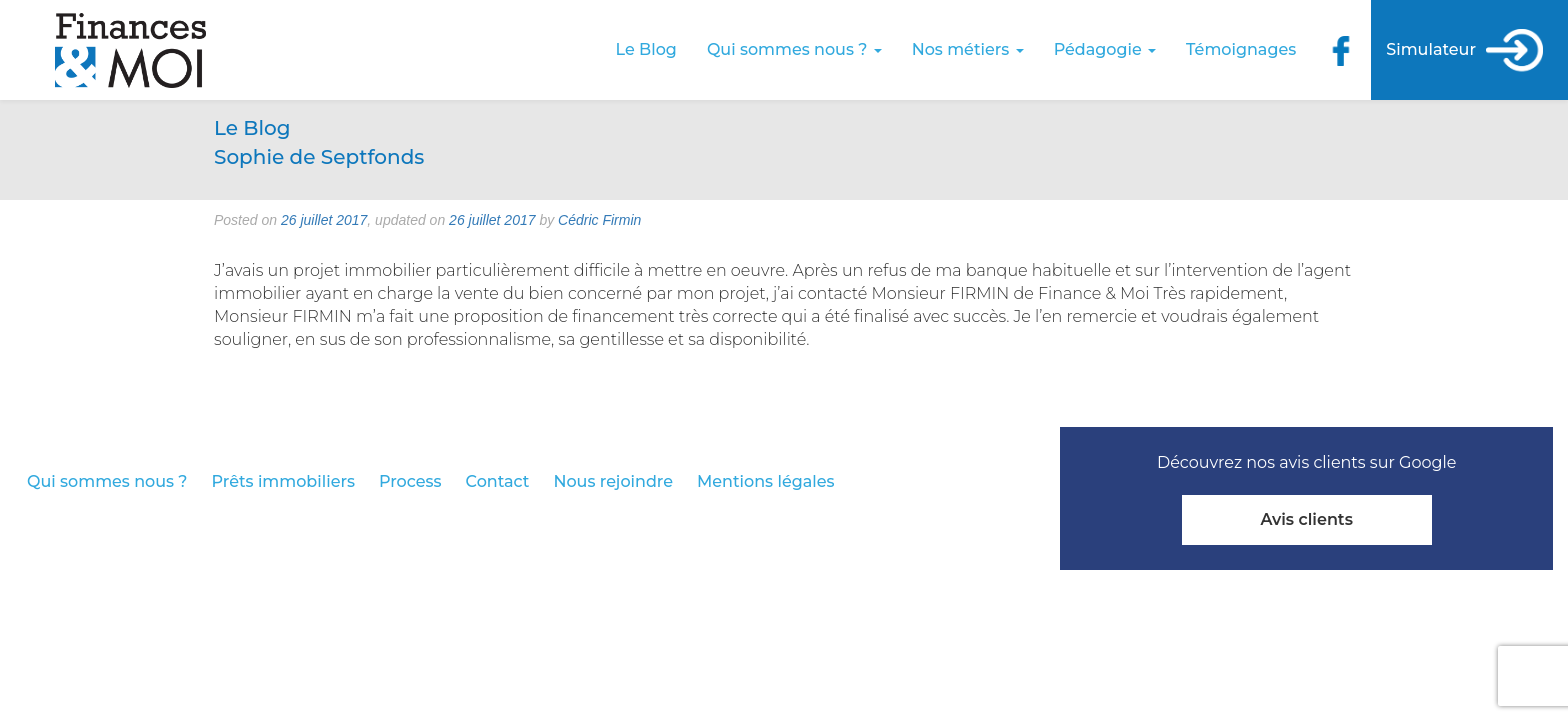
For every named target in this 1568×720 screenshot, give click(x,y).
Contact (498, 481)
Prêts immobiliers (283, 481)
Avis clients (1306, 519)
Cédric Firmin (599, 220)
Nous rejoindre (613, 481)
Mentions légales (766, 481)
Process (410, 481)
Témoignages (1241, 49)
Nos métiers (968, 49)
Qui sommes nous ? (794, 49)
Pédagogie (1105, 49)
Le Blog (646, 49)
